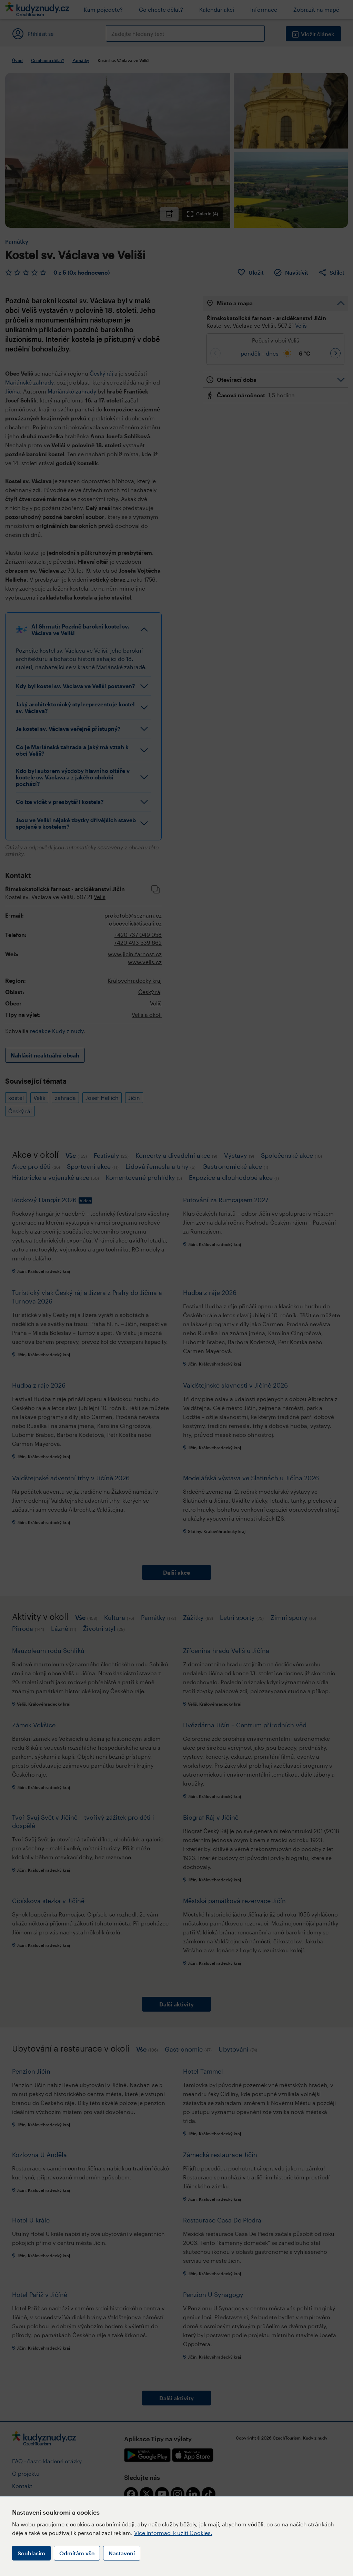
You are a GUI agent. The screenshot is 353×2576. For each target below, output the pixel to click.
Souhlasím (31, 2553)
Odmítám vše (76, 2553)
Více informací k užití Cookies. (173, 2532)
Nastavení (122, 2553)
